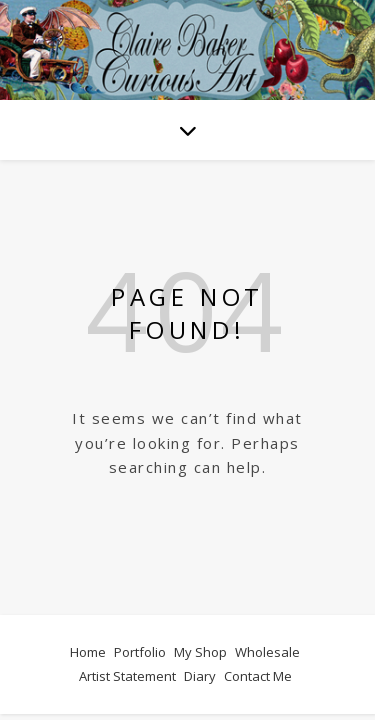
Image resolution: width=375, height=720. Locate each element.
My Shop (200, 652)
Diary (200, 676)
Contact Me (258, 676)
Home (88, 652)
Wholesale (267, 652)
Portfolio (140, 652)
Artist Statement (127, 676)
